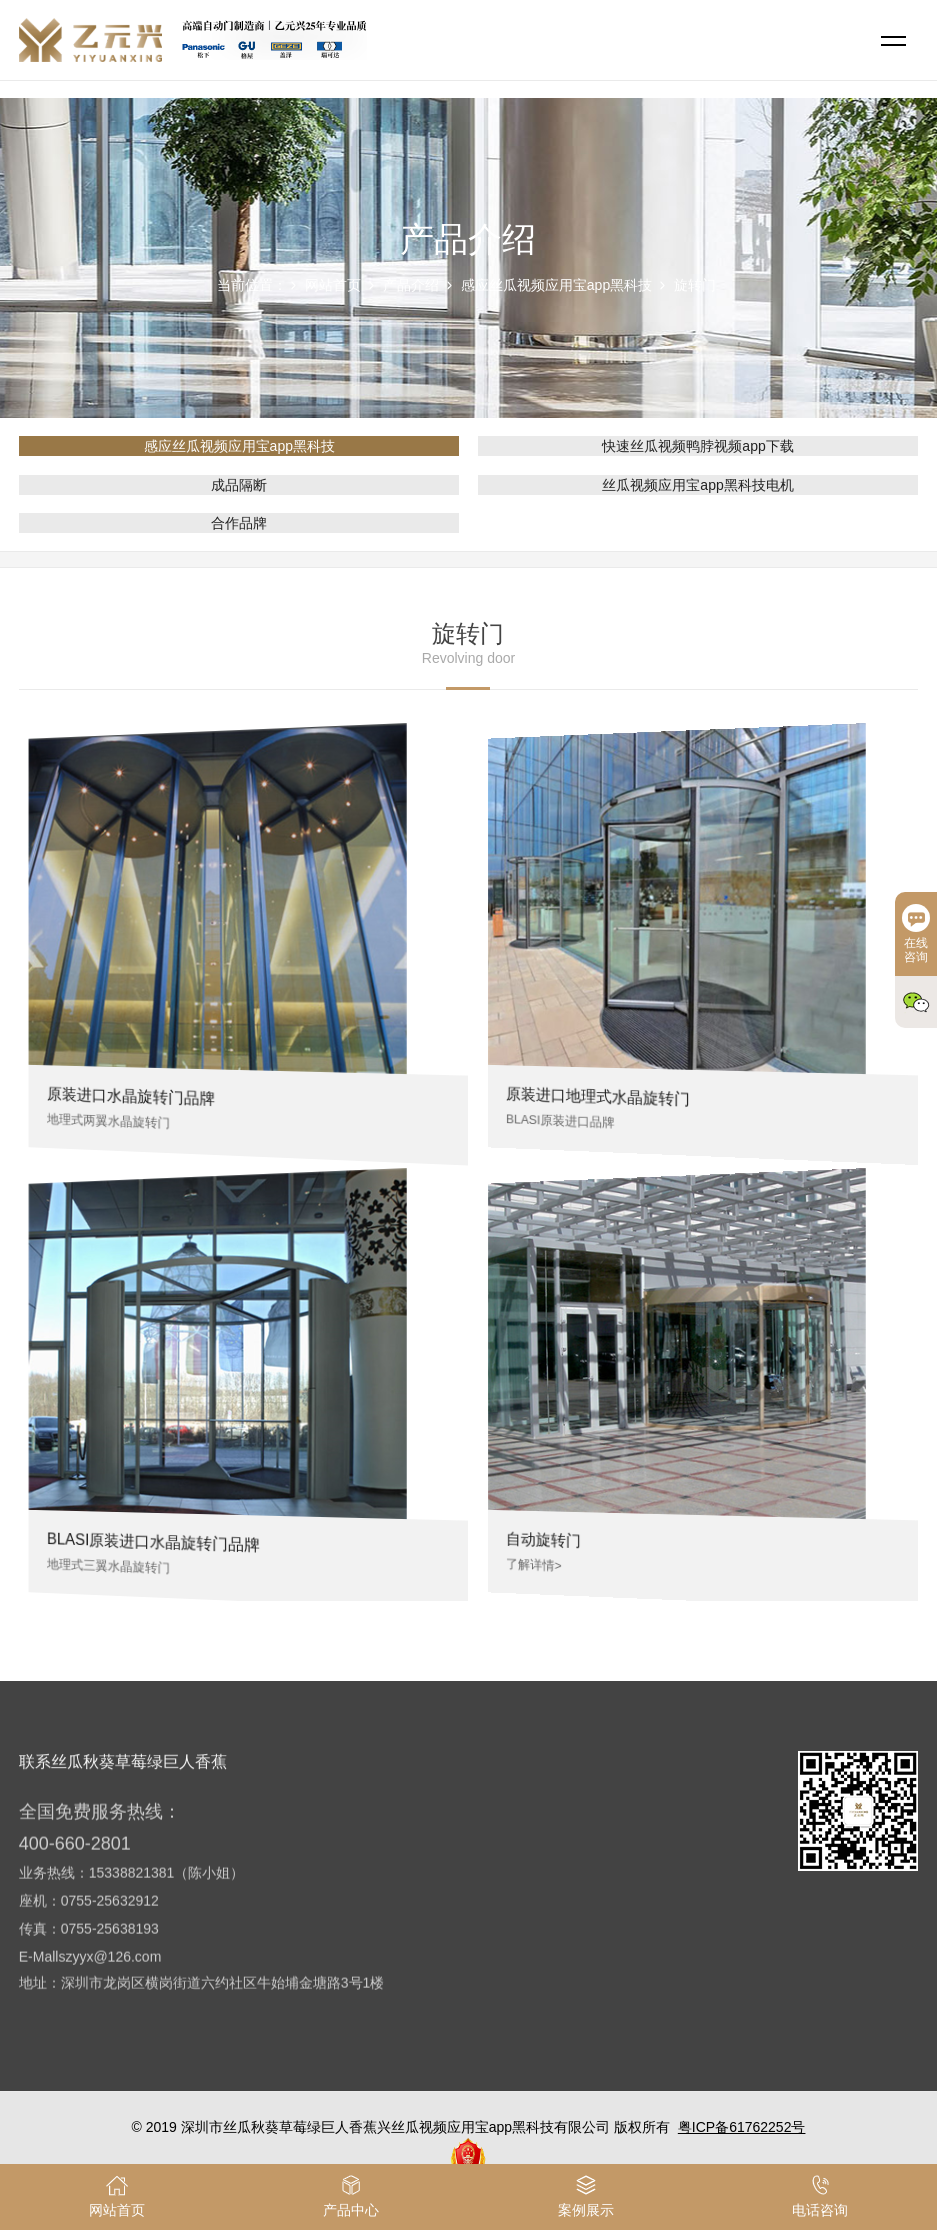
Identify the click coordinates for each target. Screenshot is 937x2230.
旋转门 (695, 285)
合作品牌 (239, 523)
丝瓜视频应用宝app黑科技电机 (697, 485)
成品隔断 (239, 485)
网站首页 (333, 285)
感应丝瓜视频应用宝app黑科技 (556, 285)
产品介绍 (411, 285)
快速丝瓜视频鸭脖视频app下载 (697, 446)
